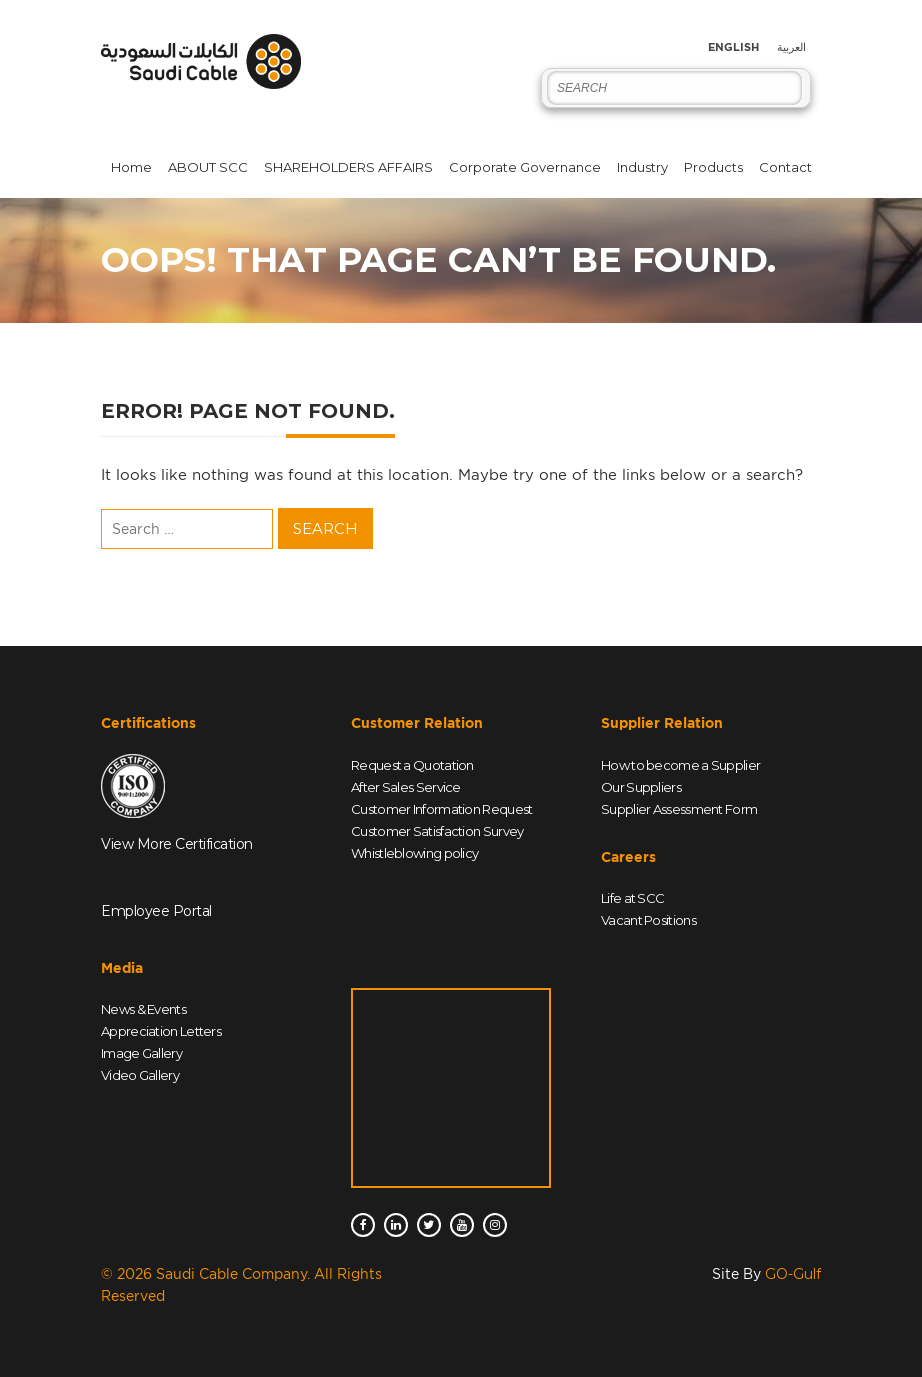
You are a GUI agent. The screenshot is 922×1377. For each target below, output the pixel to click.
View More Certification (177, 844)
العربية (791, 47)
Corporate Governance (525, 167)
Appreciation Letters (161, 1031)
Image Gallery (141, 1053)
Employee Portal (156, 911)
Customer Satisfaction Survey (437, 831)
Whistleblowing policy (414, 853)
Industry (642, 167)
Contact (785, 167)
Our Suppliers (641, 787)
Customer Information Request (441, 809)
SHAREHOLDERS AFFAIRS (348, 167)
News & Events (143, 1009)
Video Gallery (140, 1075)
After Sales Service (406, 787)
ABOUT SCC (208, 167)
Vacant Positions (648, 920)
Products (713, 167)
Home (131, 167)
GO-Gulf (793, 1274)
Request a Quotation (412, 765)
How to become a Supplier (680, 765)
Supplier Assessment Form (679, 809)
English (733, 47)
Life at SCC (632, 898)
